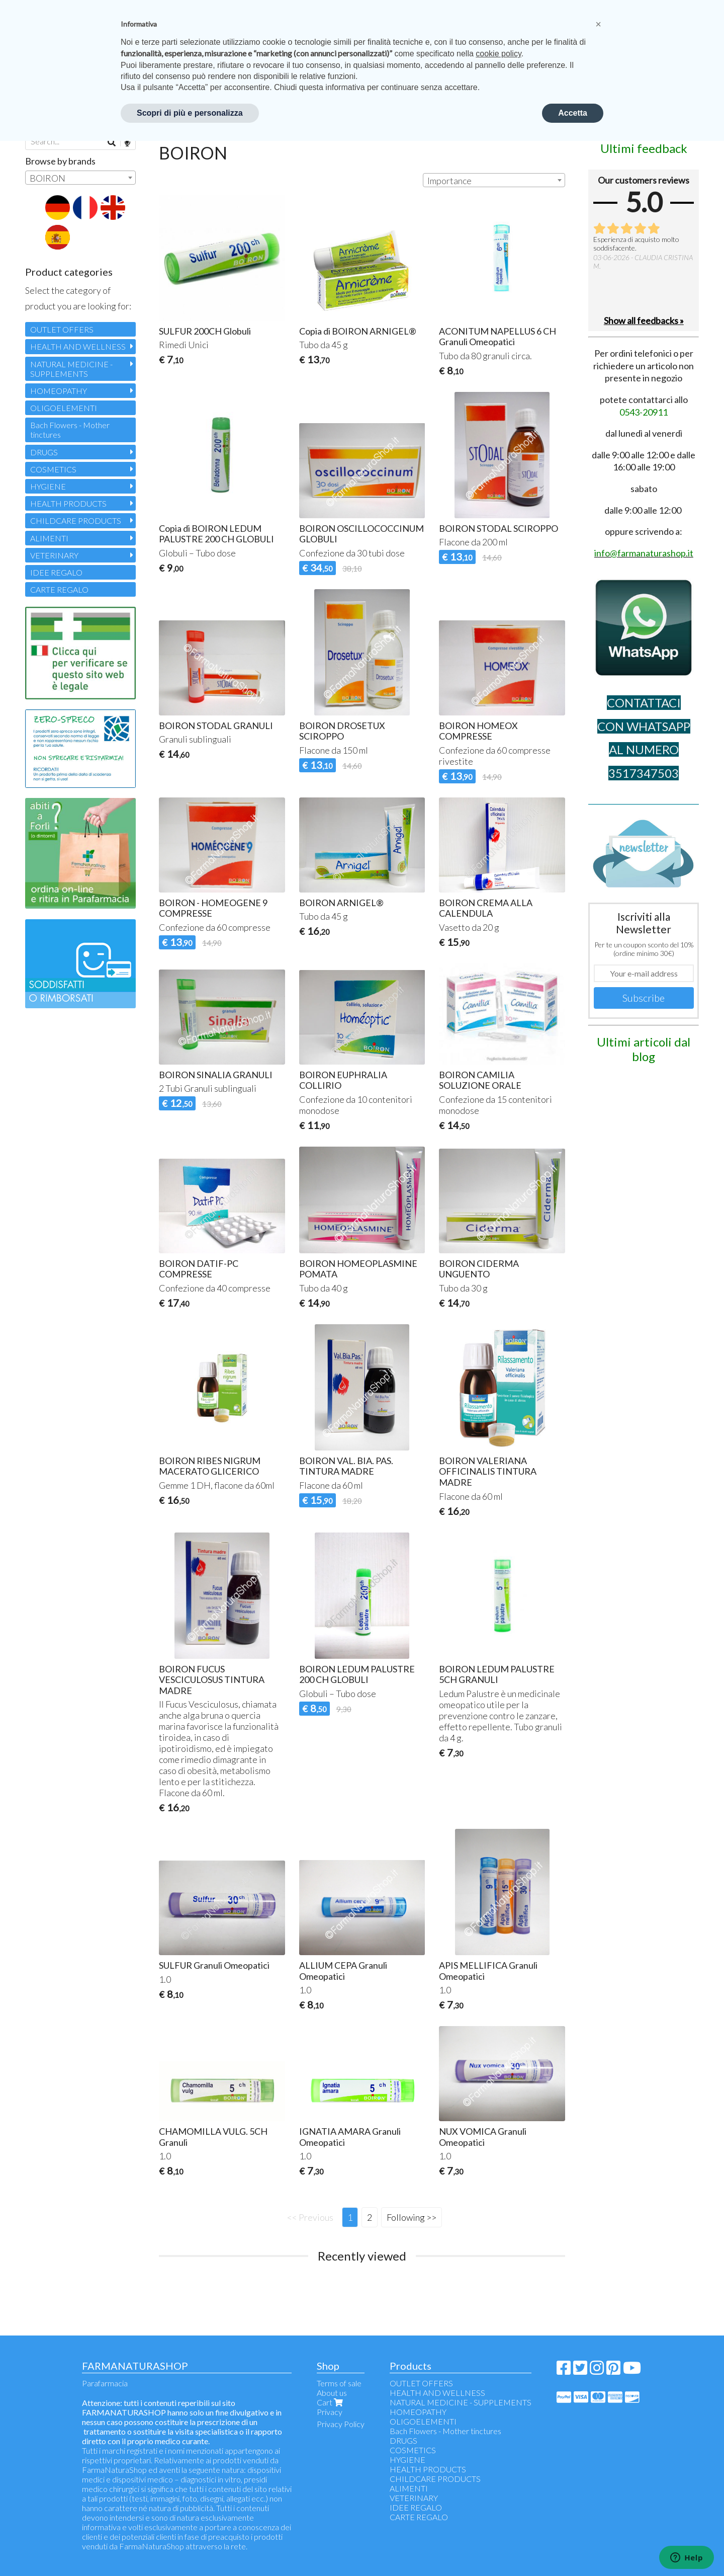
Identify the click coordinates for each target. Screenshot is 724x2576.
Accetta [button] (572, 113)
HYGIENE (48, 486)
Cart (331, 2402)
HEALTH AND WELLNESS (78, 346)
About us (332, 2392)
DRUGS (44, 452)
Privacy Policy (341, 2424)
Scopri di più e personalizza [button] (190, 113)
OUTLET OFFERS (62, 329)
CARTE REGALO (59, 589)
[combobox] (494, 180)
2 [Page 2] (369, 2217)
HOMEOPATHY (58, 390)
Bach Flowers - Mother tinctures (70, 429)
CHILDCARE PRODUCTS (75, 520)
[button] (598, 24)
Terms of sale (339, 2383)
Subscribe (643, 998)
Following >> (411, 2217)
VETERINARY (54, 555)
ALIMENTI (49, 538)
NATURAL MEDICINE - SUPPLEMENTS (71, 368)
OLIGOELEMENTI (63, 408)
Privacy (329, 2412)
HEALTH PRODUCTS (68, 503)
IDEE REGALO (56, 572)
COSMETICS (53, 469)
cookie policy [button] (498, 53)
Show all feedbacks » (644, 320)
